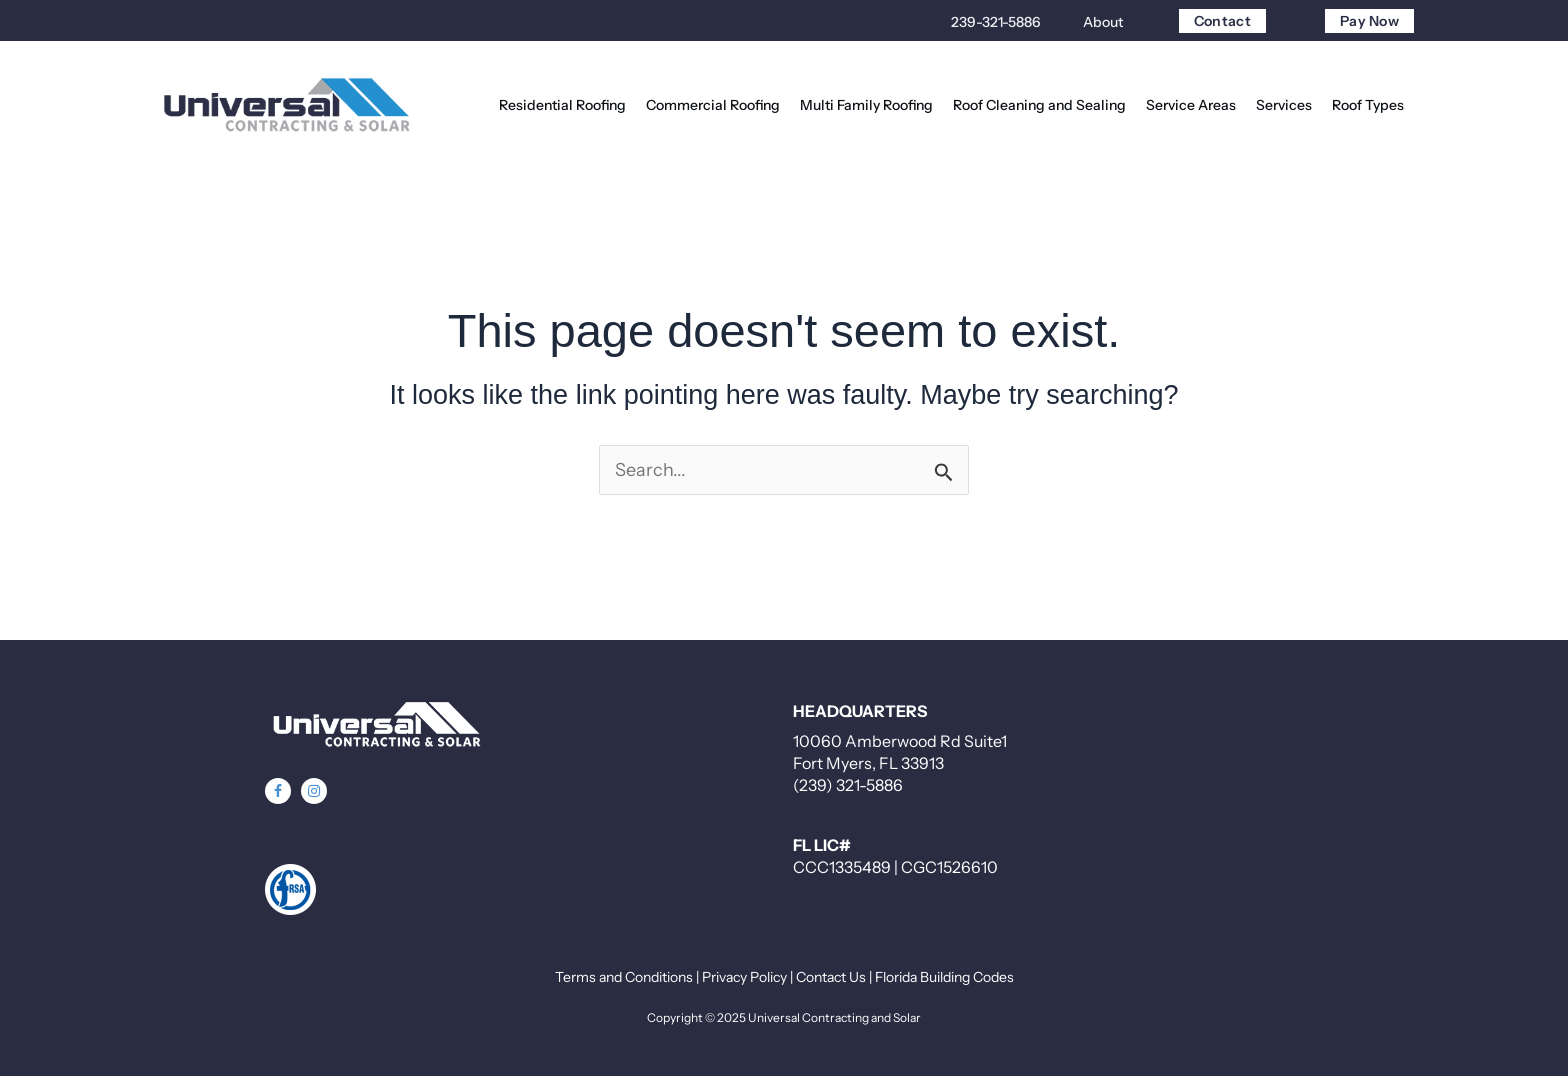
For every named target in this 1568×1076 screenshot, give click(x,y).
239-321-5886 (996, 22)
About (1103, 22)
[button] (278, 791)
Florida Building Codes (944, 977)
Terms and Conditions (624, 977)
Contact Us (831, 977)
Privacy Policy (744, 977)
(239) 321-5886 (848, 785)
